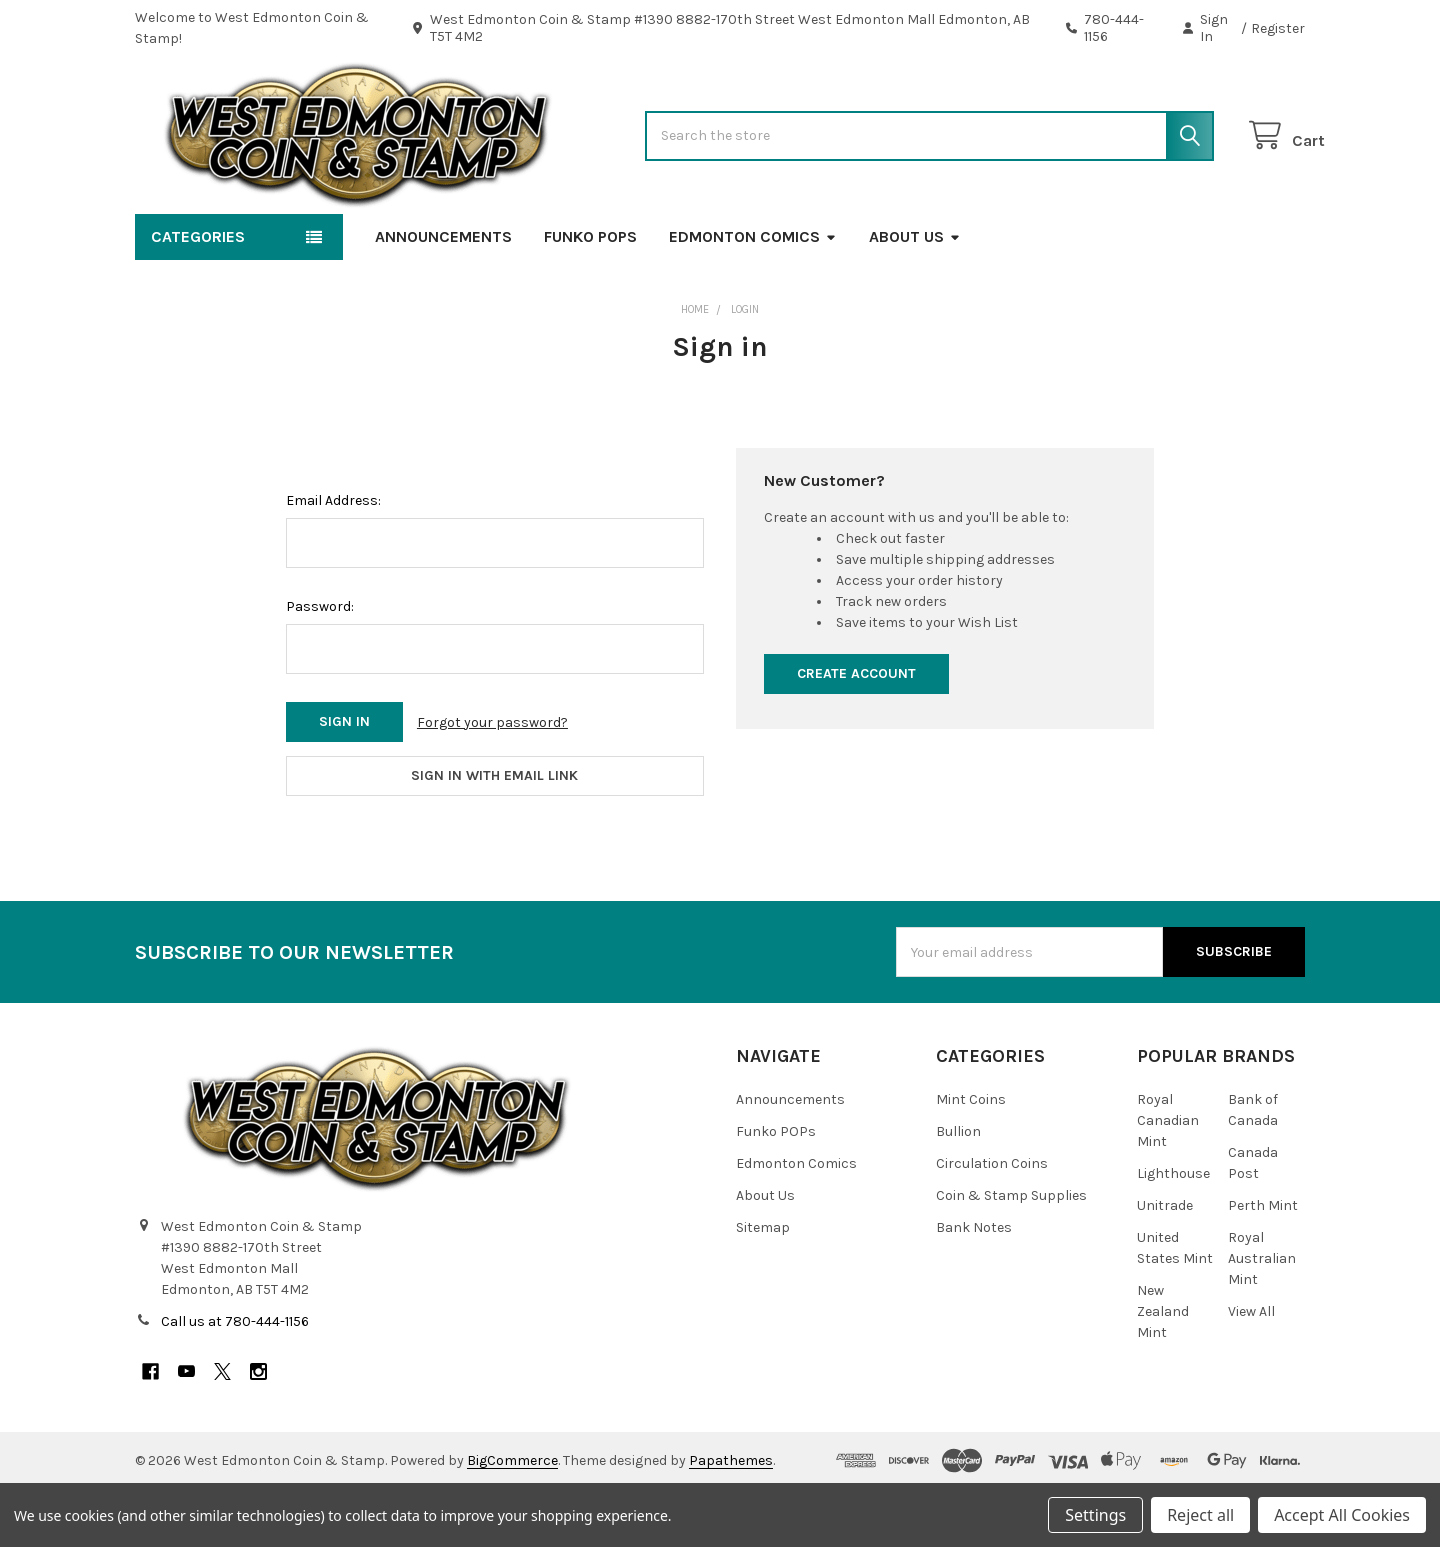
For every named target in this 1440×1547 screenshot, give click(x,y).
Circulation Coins (992, 1221)
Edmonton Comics (753, 294)
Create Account (856, 731)
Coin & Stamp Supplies (1011, 1253)
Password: (320, 664)
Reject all (1200, 1515)
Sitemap (763, 1285)
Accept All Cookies (1342, 1515)
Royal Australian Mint (1262, 1316)
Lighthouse (1173, 1231)
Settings (1095, 1515)
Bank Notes (974, 1285)
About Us (915, 294)
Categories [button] (198, 294)
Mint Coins (971, 1157)
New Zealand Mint (1163, 1369)
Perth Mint (1263, 1263)
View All (1251, 1369)
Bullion (958, 1189)
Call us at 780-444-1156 (235, 1379)
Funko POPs (590, 294)
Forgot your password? (492, 780)
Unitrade (1165, 1263)
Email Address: (333, 558)
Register (1278, 28)
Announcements (443, 294)
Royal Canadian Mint (1168, 1178)
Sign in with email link (494, 833)
